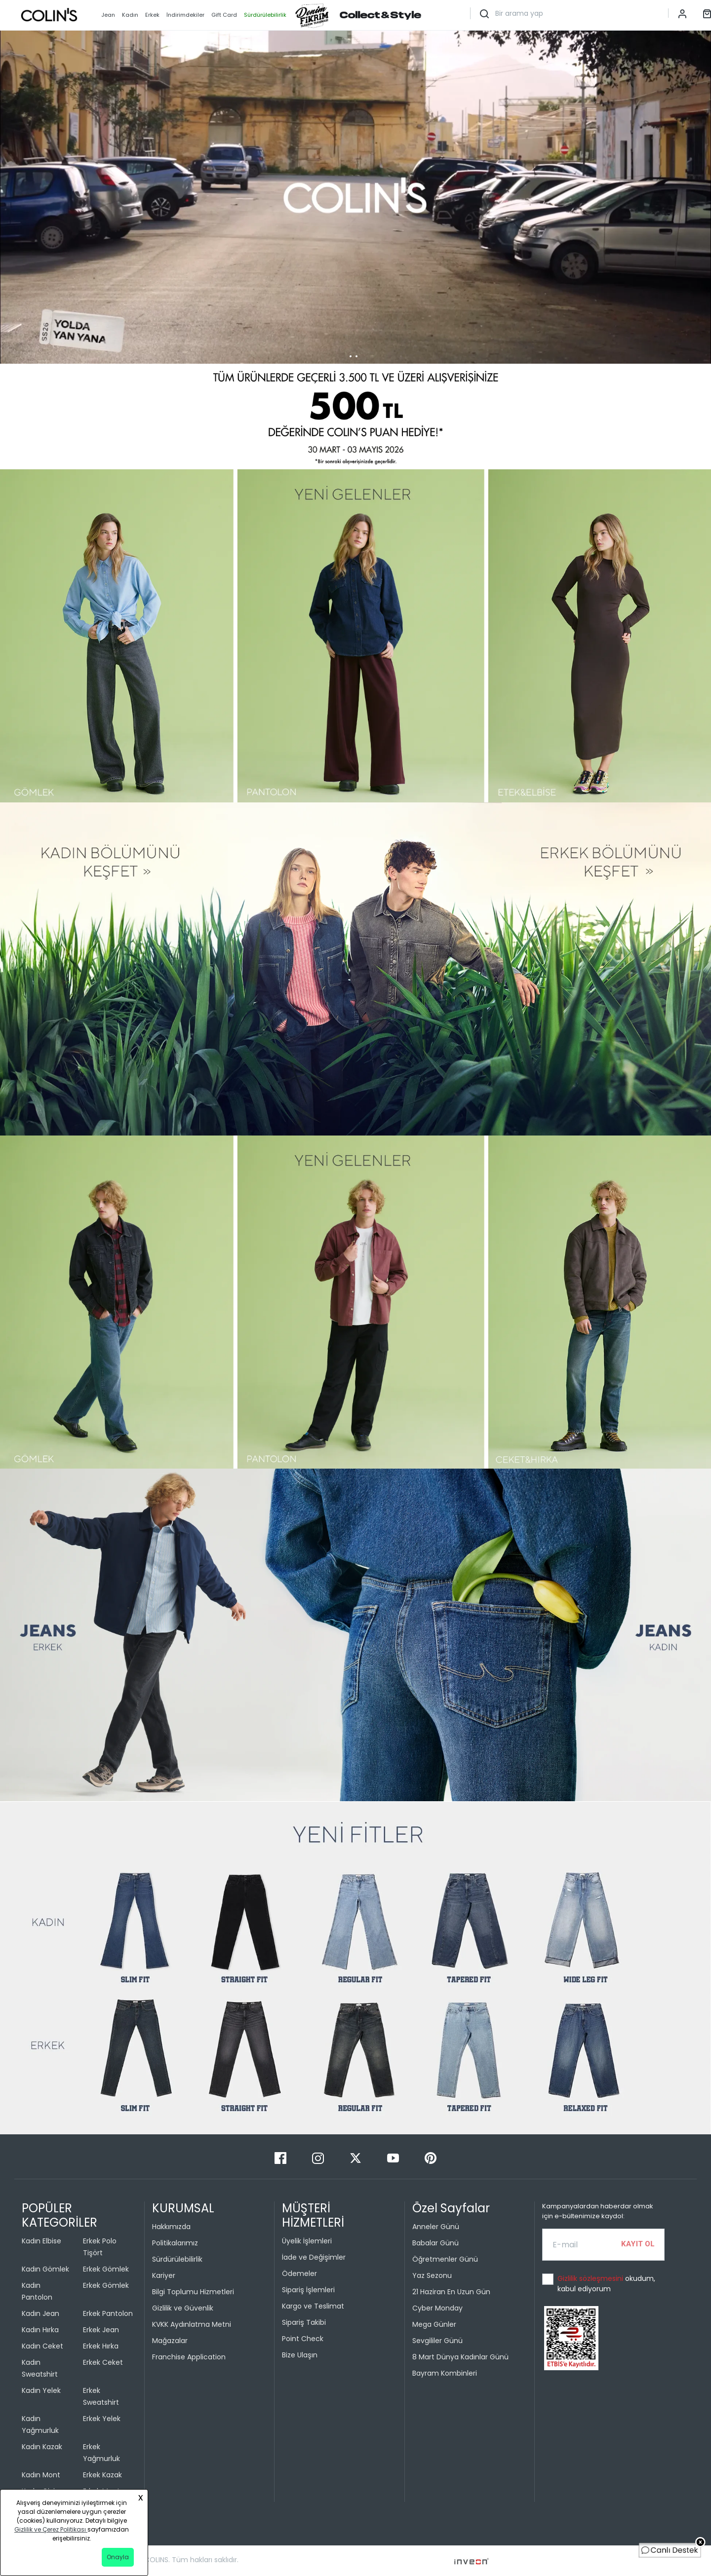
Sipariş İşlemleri (308, 2290)
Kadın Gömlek (45, 2269)
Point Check (302, 2339)
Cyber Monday (437, 2308)
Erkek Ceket (103, 2362)
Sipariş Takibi (304, 2322)
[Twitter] (356, 2157)
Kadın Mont (41, 2475)
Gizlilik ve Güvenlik (182, 2308)
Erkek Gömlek (106, 2269)
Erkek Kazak (102, 2475)
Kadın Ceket (42, 2346)
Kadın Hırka (40, 2330)
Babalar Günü (435, 2243)
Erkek (152, 15)
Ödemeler (299, 2273)
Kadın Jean (40, 2313)
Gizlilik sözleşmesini (591, 2278)
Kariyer (163, 2275)
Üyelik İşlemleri (307, 2241)
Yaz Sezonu (432, 2275)
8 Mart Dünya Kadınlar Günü (460, 2357)
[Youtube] (394, 2157)
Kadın (130, 15)
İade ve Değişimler (314, 2257)
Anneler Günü (435, 2227)
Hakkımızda (171, 2227)
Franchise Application (189, 2357)
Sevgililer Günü (437, 2341)
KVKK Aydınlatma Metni (191, 2324)
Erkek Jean (101, 2330)
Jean (108, 15)
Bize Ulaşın (299, 2355)
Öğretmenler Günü (445, 2259)
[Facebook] (281, 2157)
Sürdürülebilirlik (177, 2259)
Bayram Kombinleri (444, 2373)
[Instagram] (319, 2157)
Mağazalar (170, 2341)
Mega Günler (434, 2324)
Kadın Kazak (42, 2447)
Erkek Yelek (101, 2419)
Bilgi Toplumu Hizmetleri (193, 2292)
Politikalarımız (175, 2243)
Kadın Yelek (41, 2390)
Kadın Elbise (41, 2241)
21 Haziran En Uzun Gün (451, 2292)
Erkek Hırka (100, 2346)
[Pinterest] (430, 2157)
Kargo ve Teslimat (313, 2306)
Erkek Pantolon (108, 2313)
